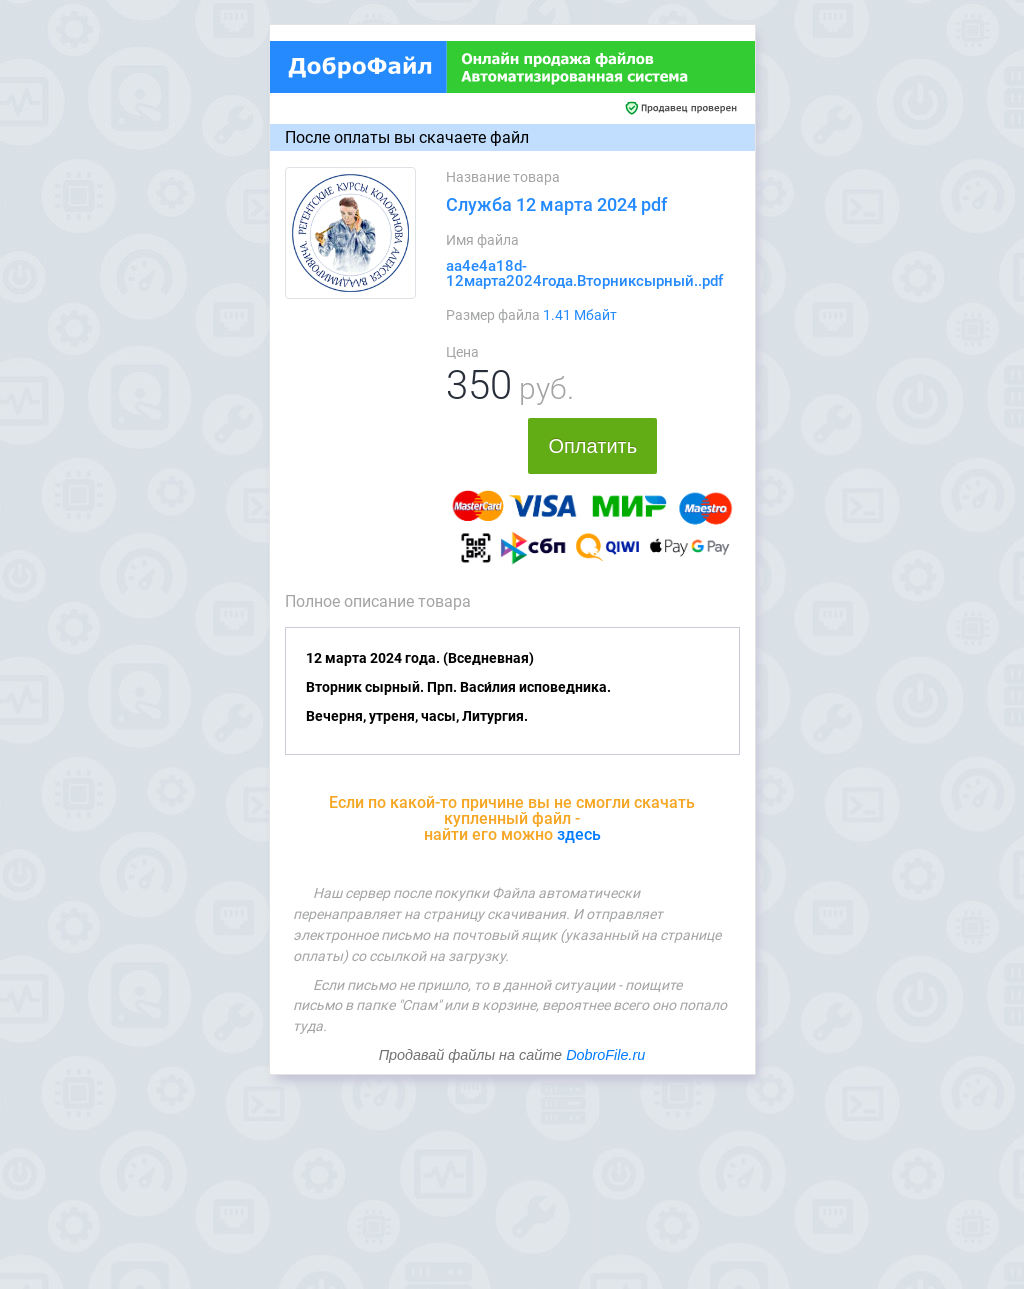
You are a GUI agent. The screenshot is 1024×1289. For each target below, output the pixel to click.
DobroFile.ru (605, 1055)
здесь (579, 834)
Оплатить (592, 446)
